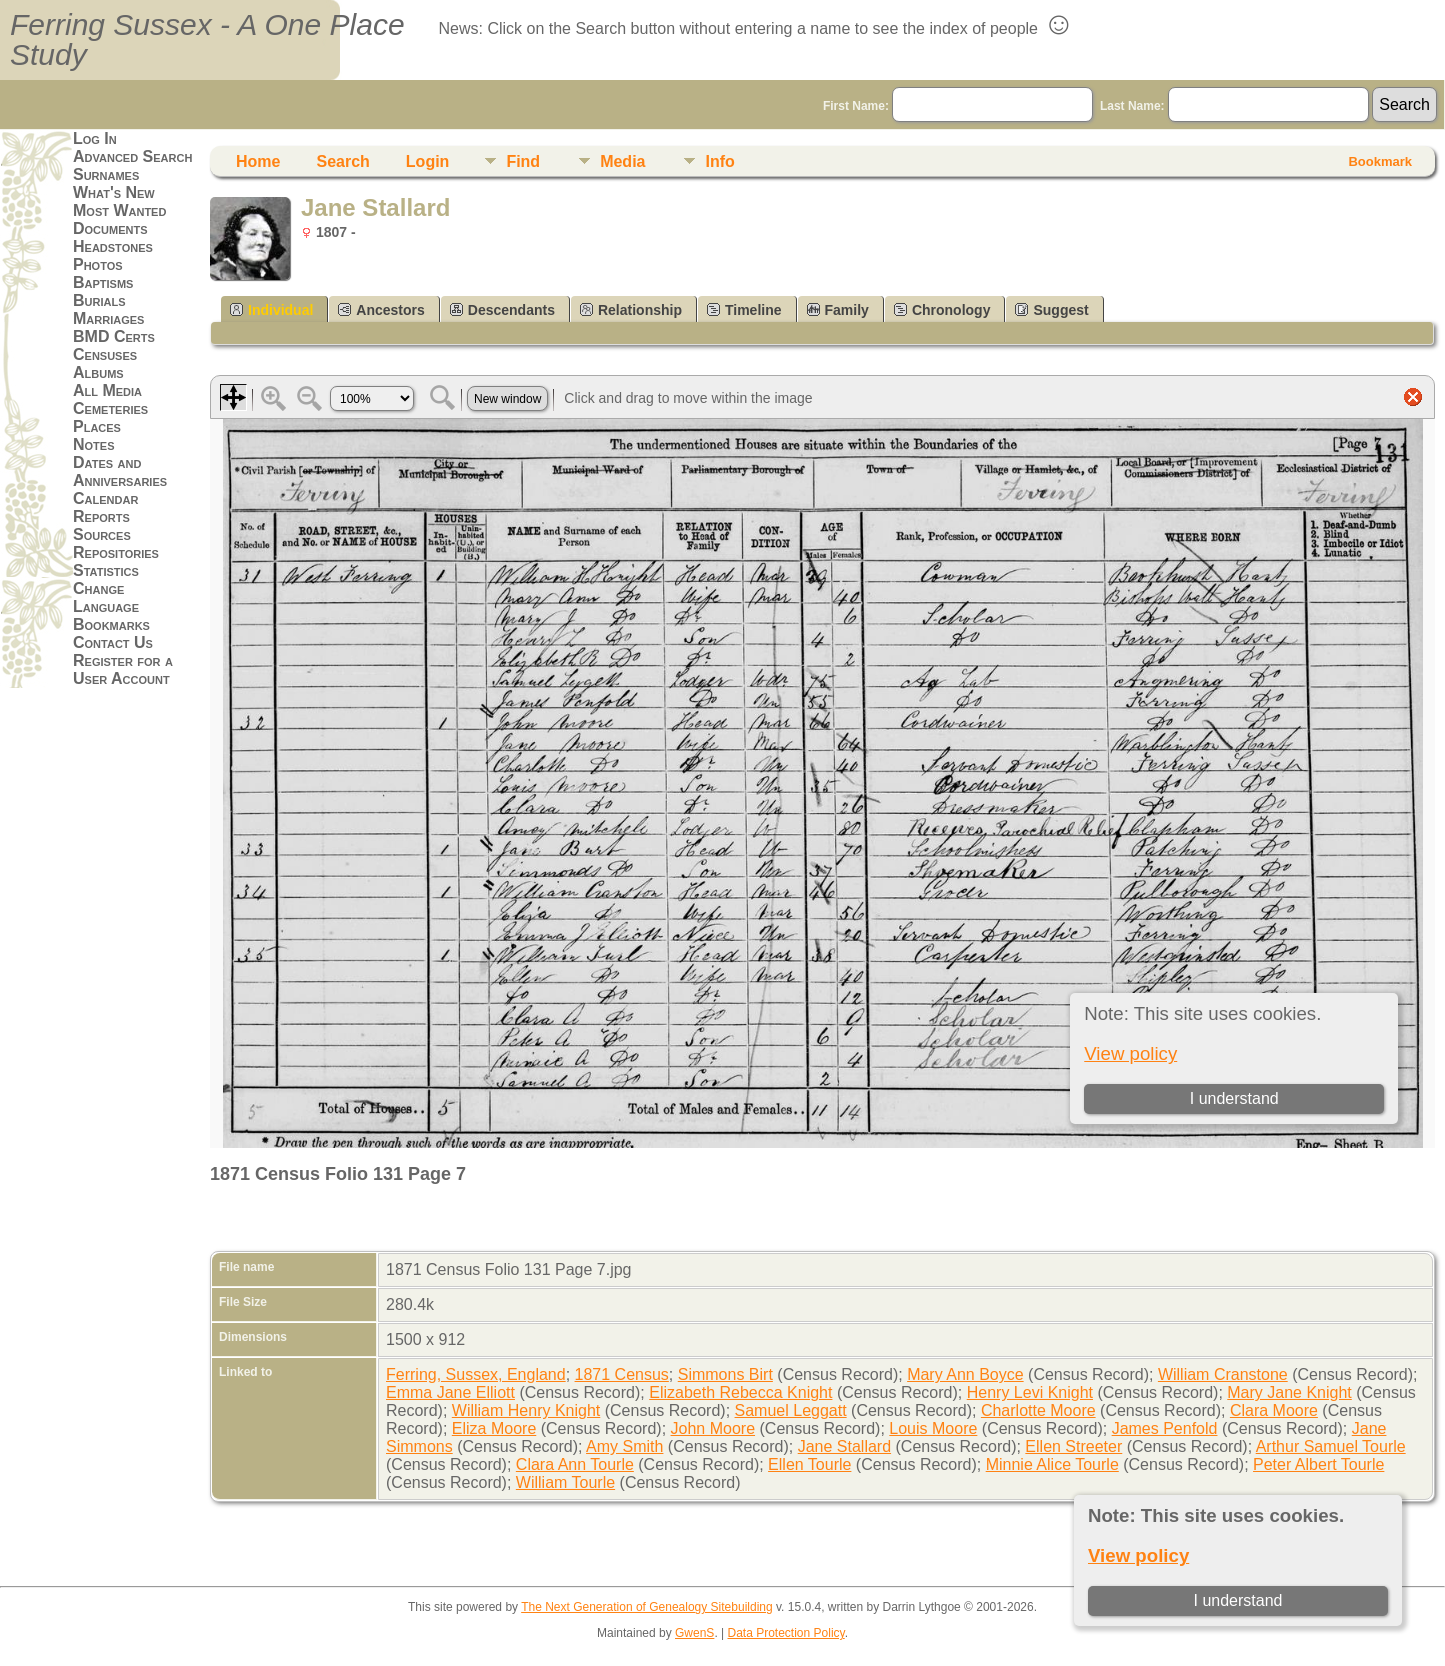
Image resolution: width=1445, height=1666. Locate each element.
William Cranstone (1223, 1374)
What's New (114, 192)
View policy (1138, 1555)
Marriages (108, 318)
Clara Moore (1274, 1410)
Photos (98, 264)
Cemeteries (110, 408)
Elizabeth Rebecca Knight (740, 1392)
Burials (99, 300)
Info (719, 161)
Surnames (106, 174)
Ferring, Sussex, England (476, 1374)
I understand (1237, 1600)
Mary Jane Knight (1289, 1392)
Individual (271, 310)
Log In (95, 138)
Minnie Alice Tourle (1052, 1464)
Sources (102, 534)
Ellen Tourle (809, 1464)
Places (97, 426)
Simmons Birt (725, 1374)
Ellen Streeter (1073, 1446)
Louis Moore (933, 1428)
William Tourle (565, 1482)
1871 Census (622, 1374)
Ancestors (381, 310)
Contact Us (113, 642)
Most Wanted (119, 210)
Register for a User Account (123, 669)
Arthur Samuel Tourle (1331, 1446)
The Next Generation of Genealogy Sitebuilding (647, 1607)
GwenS (694, 1633)
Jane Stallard (844, 1446)
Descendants (502, 310)
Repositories (116, 552)
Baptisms (103, 282)
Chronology (942, 310)
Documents (110, 228)
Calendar (105, 498)
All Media (107, 390)
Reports (101, 516)
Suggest (1051, 310)
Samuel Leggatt (791, 1410)
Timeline (744, 310)
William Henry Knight (526, 1410)
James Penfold (1165, 1428)
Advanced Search (132, 156)
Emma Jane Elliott (450, 1392)
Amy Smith (624, 1446)
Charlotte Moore (1038, 1410)
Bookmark (1380, 161)
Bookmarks (111, 624)
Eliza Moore (494, 1428)
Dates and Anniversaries (120, 471)
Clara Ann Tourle (575, 1464)
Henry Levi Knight (1030, 1392)
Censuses (105, 354)
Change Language (106, 597)
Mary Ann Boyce (965, 1374)
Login (428, 161)
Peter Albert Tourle (1318, 1464)
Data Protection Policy (786, 1633)
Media (622, 161)
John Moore (713, 1428)
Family (838, 310)
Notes (94, 444)
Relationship (631, 310)
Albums (98, 372)
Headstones (113, 246)
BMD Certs (114, 336)
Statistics (106, 570)
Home (258, 161)
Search (342, 161)
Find (523, 161)
